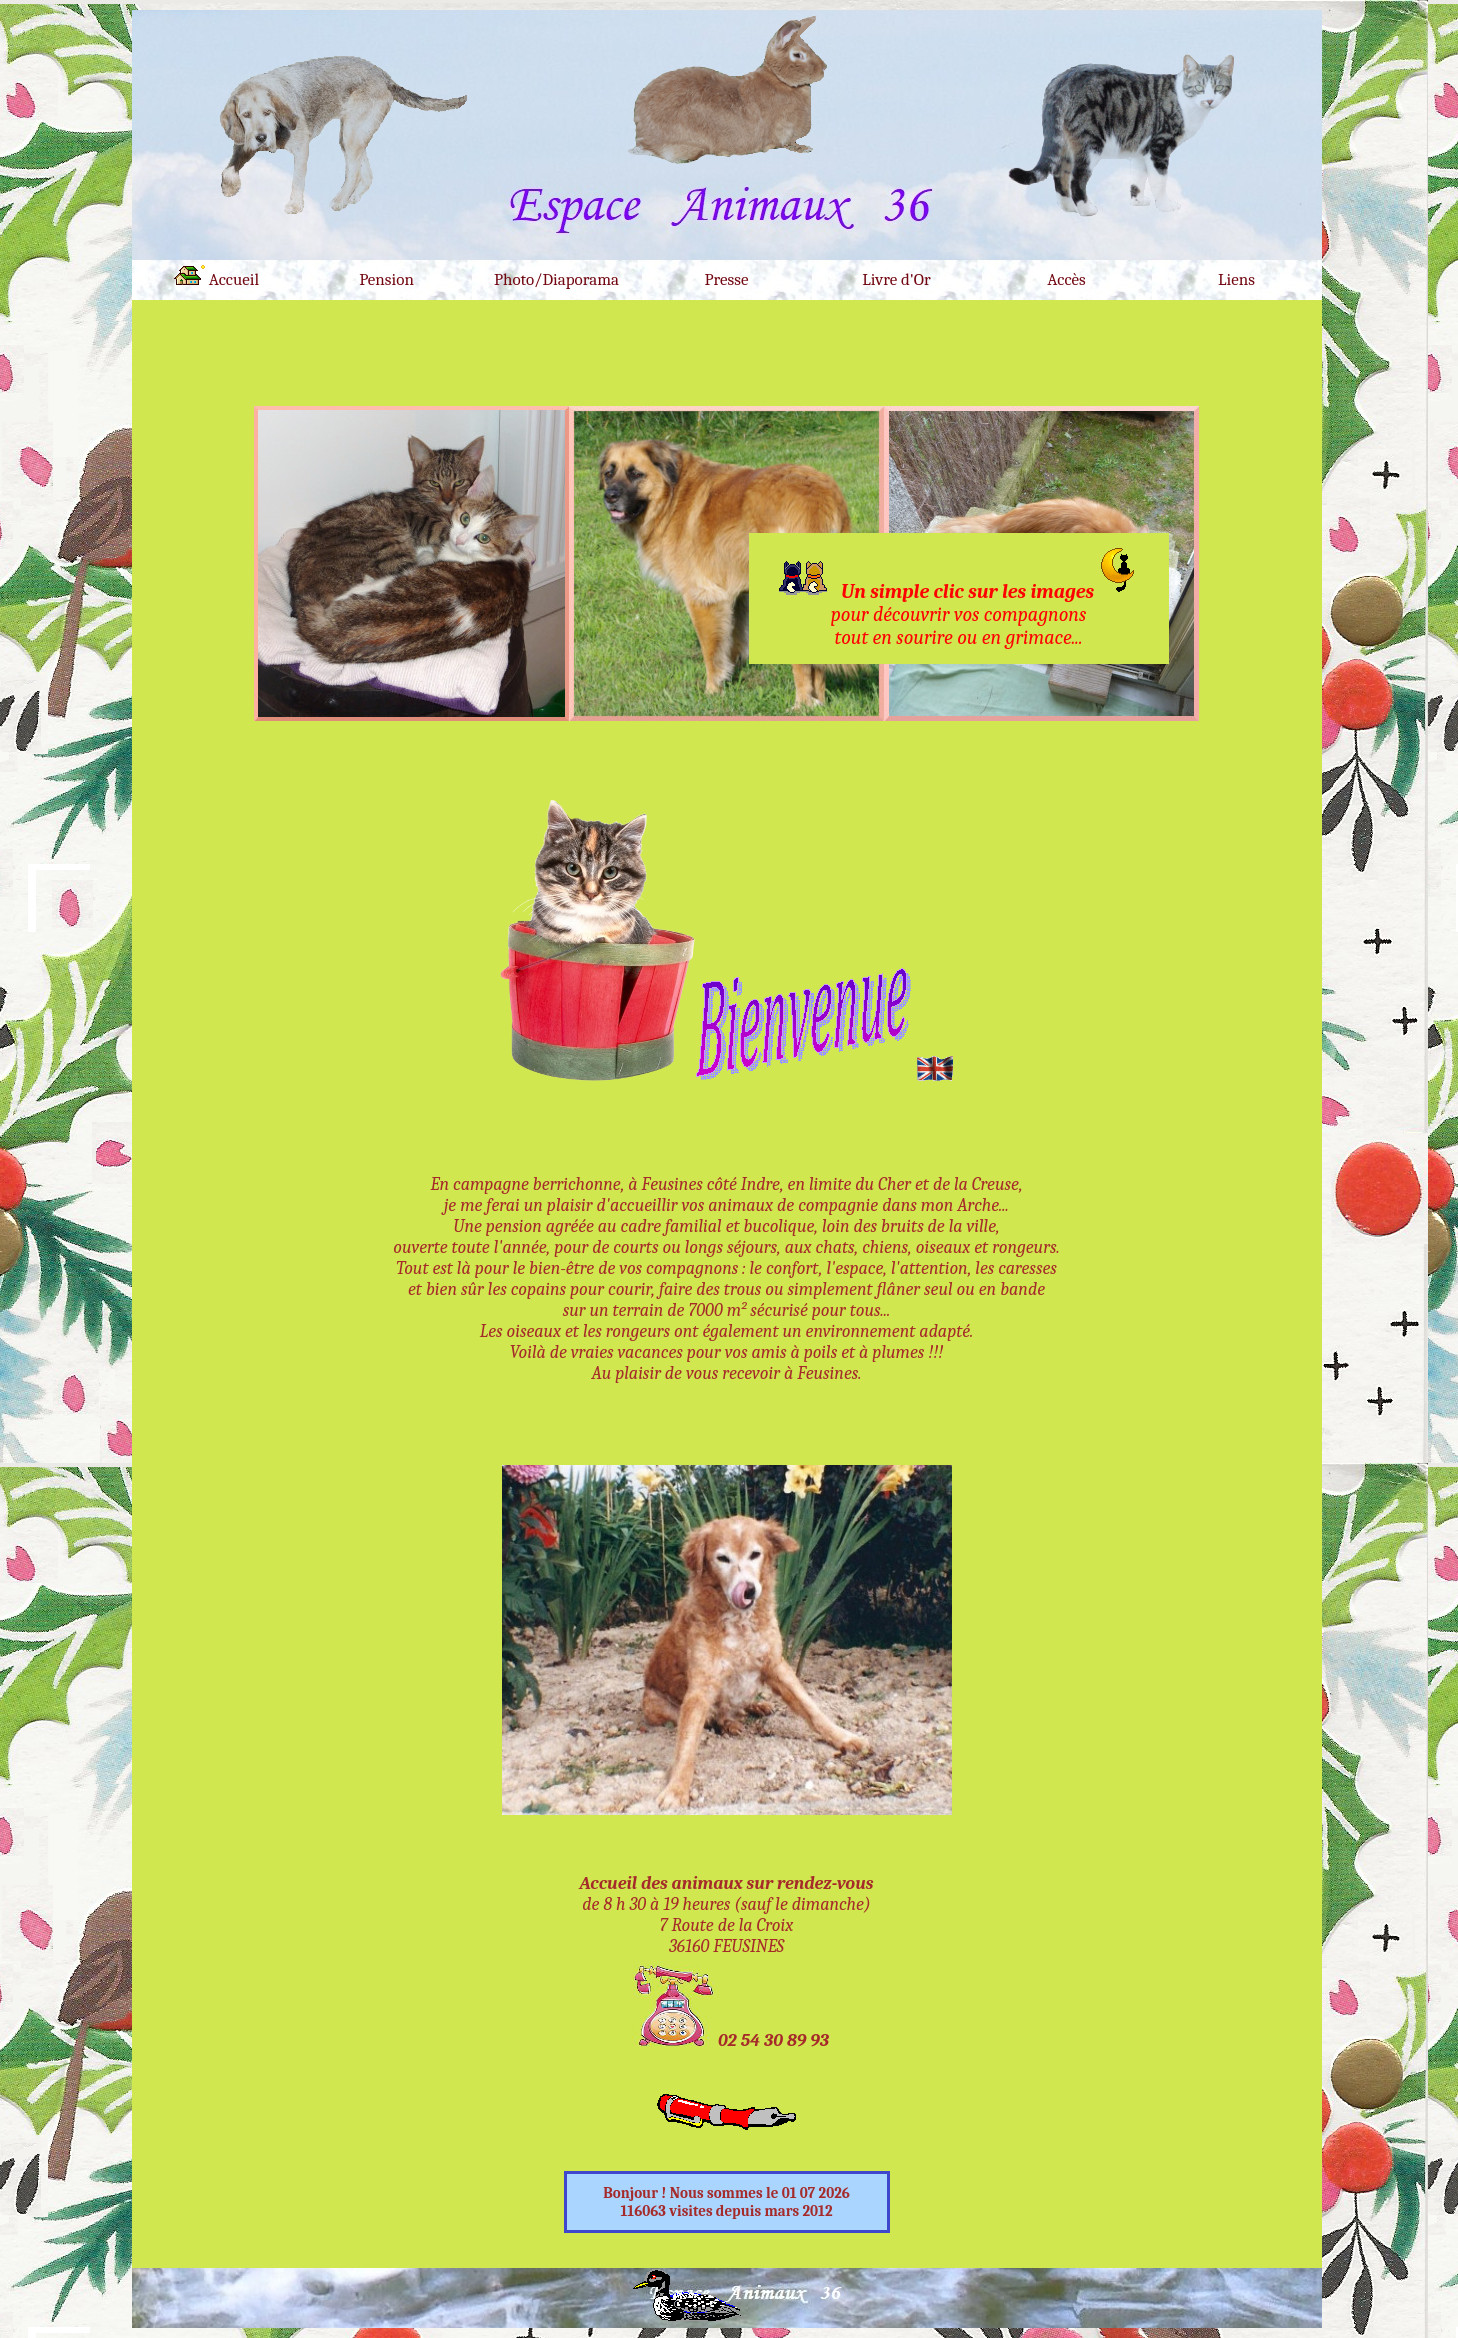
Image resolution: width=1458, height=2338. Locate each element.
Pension (386, 279)
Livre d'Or (896, 279)
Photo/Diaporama (556, 279)
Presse (727, 279)
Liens (1236, 279)
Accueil (216, 277)
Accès (1066, 279)
